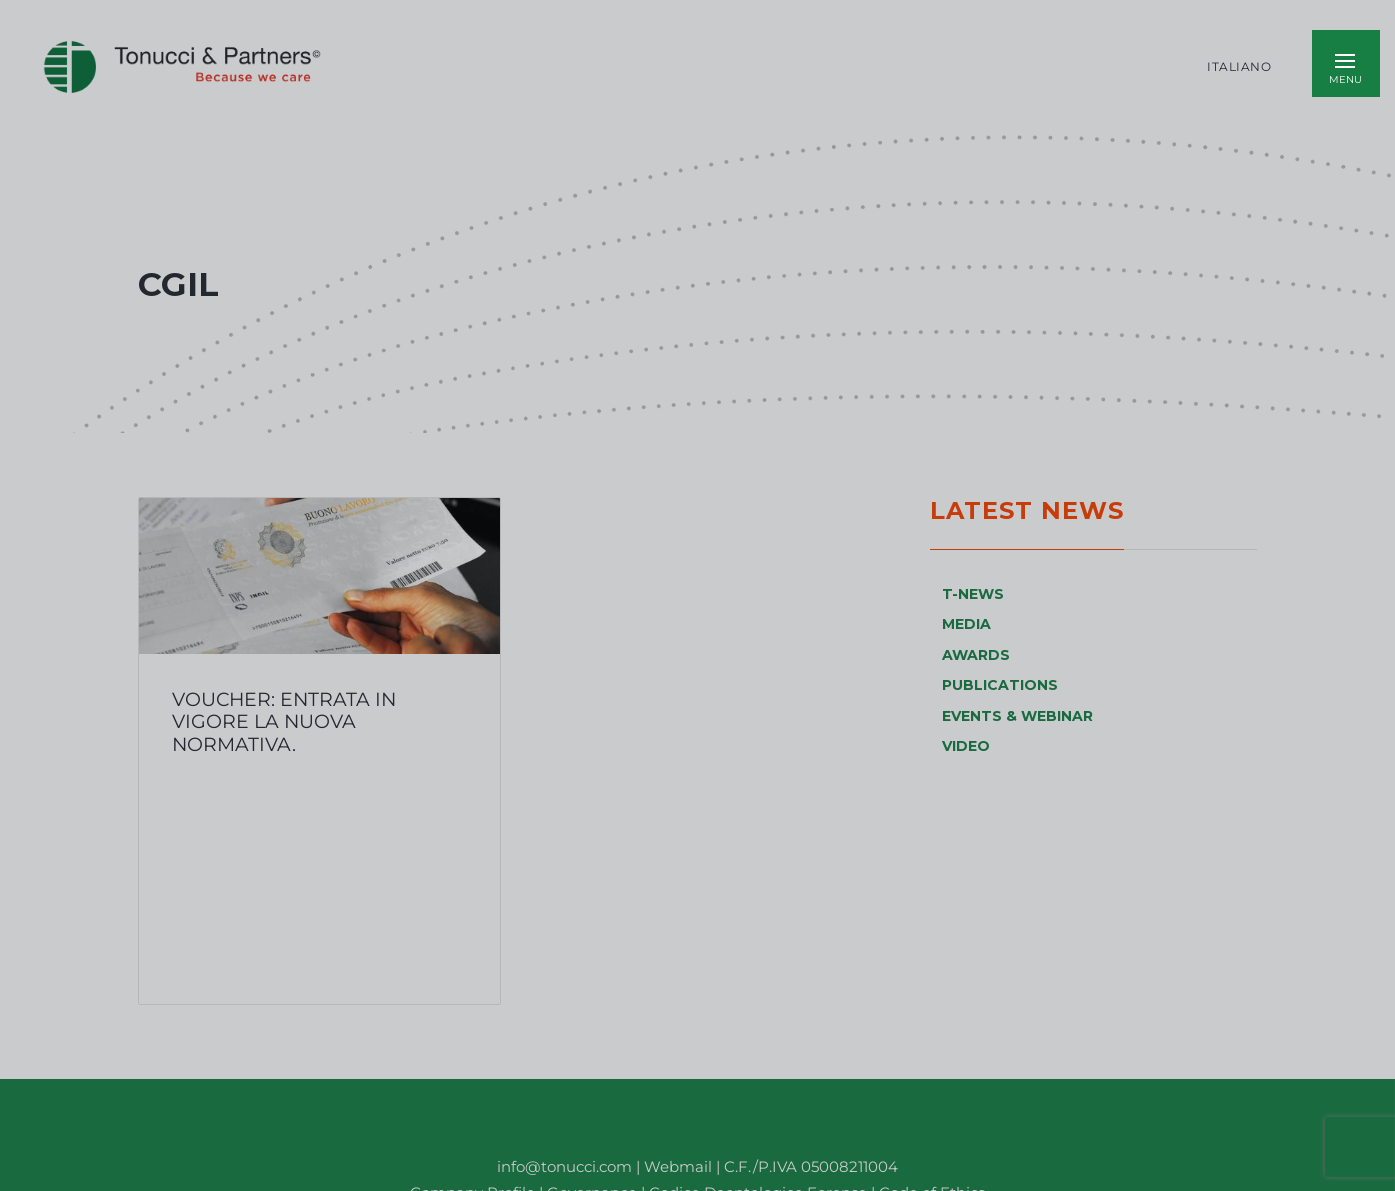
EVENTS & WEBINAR (1017, 716)
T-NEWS (973, 594)
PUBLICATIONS (1000, 685)
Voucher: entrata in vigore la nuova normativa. (284, 721)
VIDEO (966, 746)
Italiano (1239, 67)
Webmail (678, 1166)
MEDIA (966, 624)
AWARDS (976, 655)
